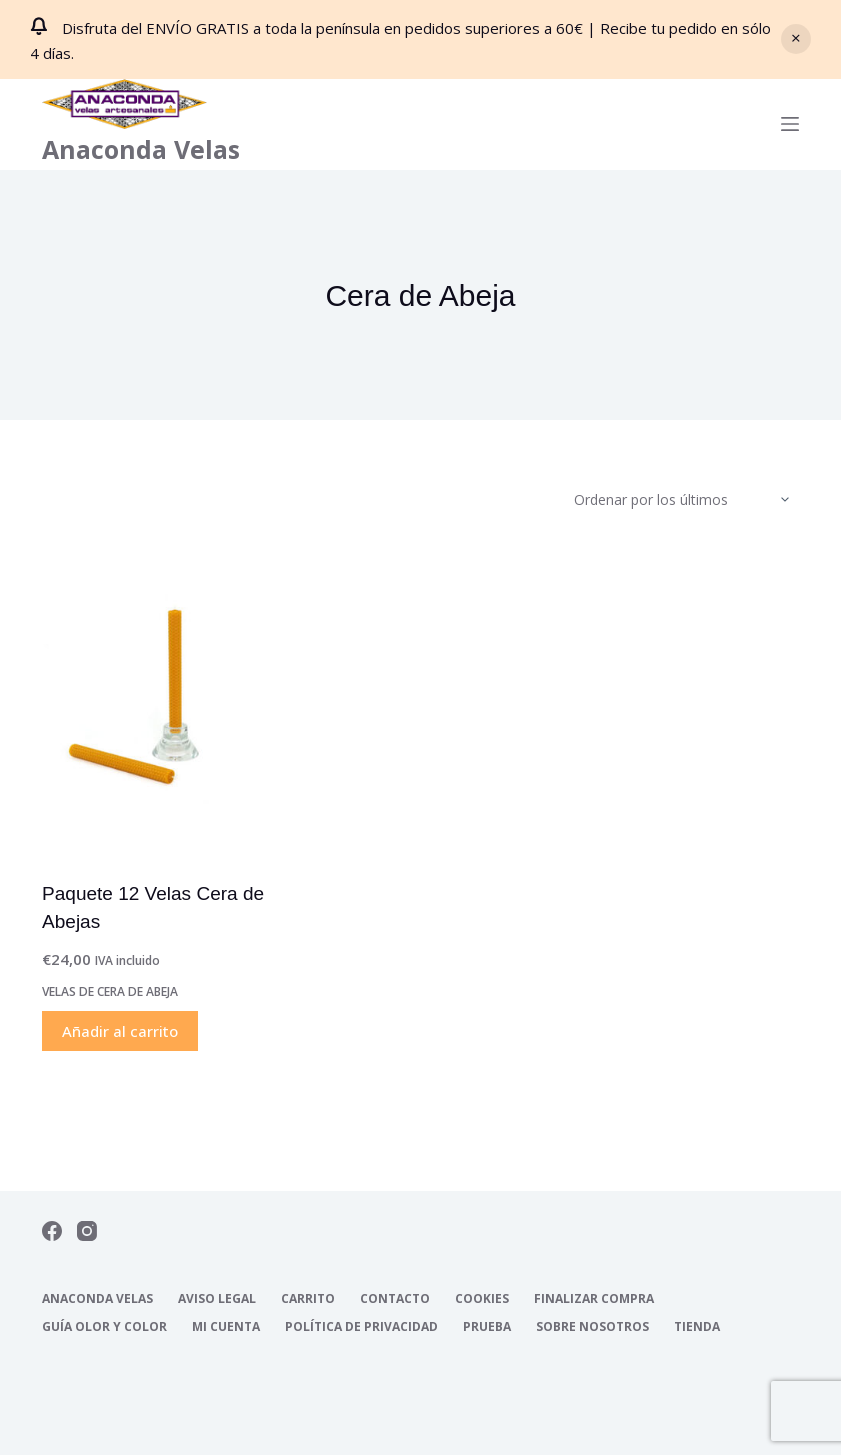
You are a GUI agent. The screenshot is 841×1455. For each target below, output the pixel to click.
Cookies (482, 1299)
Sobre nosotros (592, 1327)
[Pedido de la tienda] (686, 500)
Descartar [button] (796, 39)
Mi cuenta (226, 1327)
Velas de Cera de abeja (110, 991)
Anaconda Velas (141, 149)
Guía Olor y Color (104, 1327)
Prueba (487, 1327)
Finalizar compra (594, 1299)
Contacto (395, 1299)
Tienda (697, 1327)
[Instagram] (87, 1231)
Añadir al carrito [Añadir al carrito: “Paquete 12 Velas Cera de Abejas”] (120, 1031)
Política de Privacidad (361, 1327)
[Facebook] (52, 1231)
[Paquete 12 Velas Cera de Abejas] (158, 700)
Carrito (308, 1299)
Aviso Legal (217, 1299)
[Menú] (790, 124)
